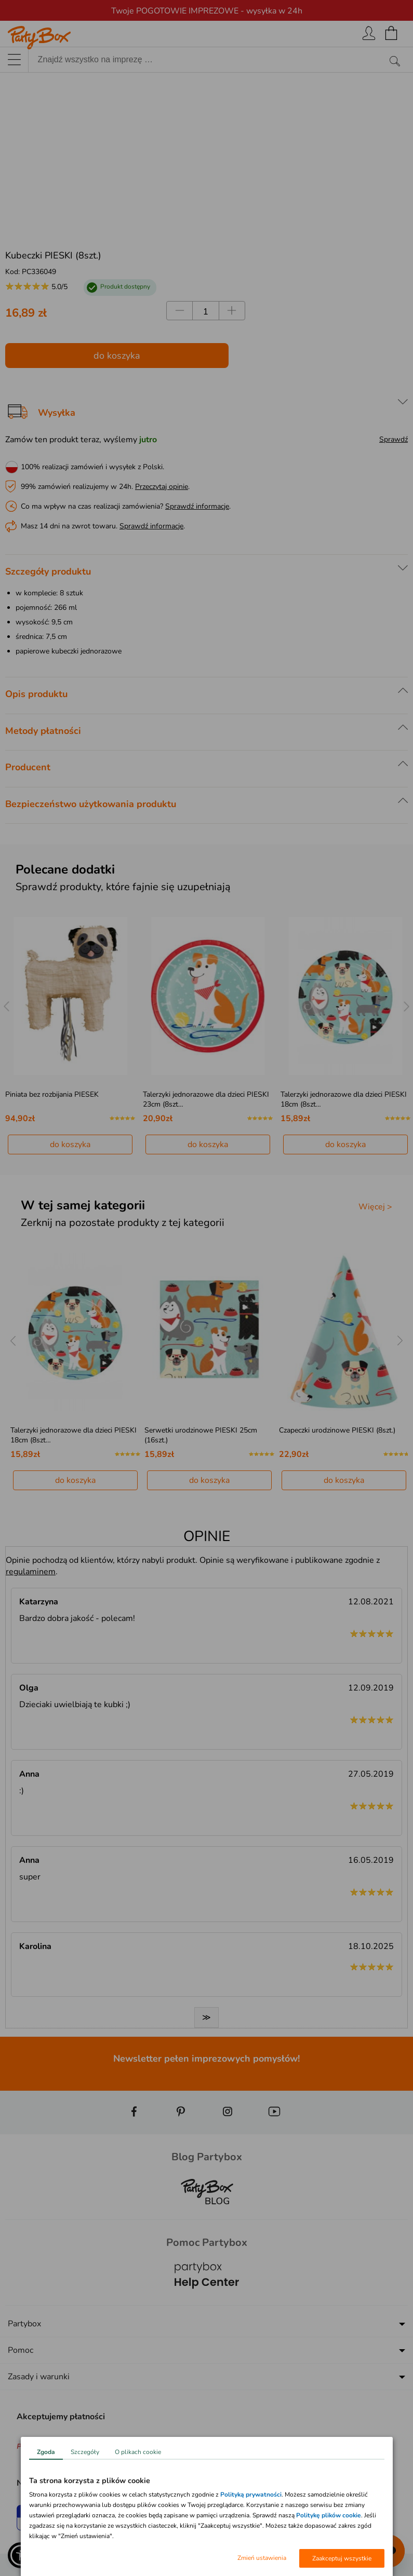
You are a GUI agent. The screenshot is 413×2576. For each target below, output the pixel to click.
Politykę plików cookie (328, 2515)
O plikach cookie (138, 2452)
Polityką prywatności (251, 2494)
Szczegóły (85, 2452)
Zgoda (46, 2452)
